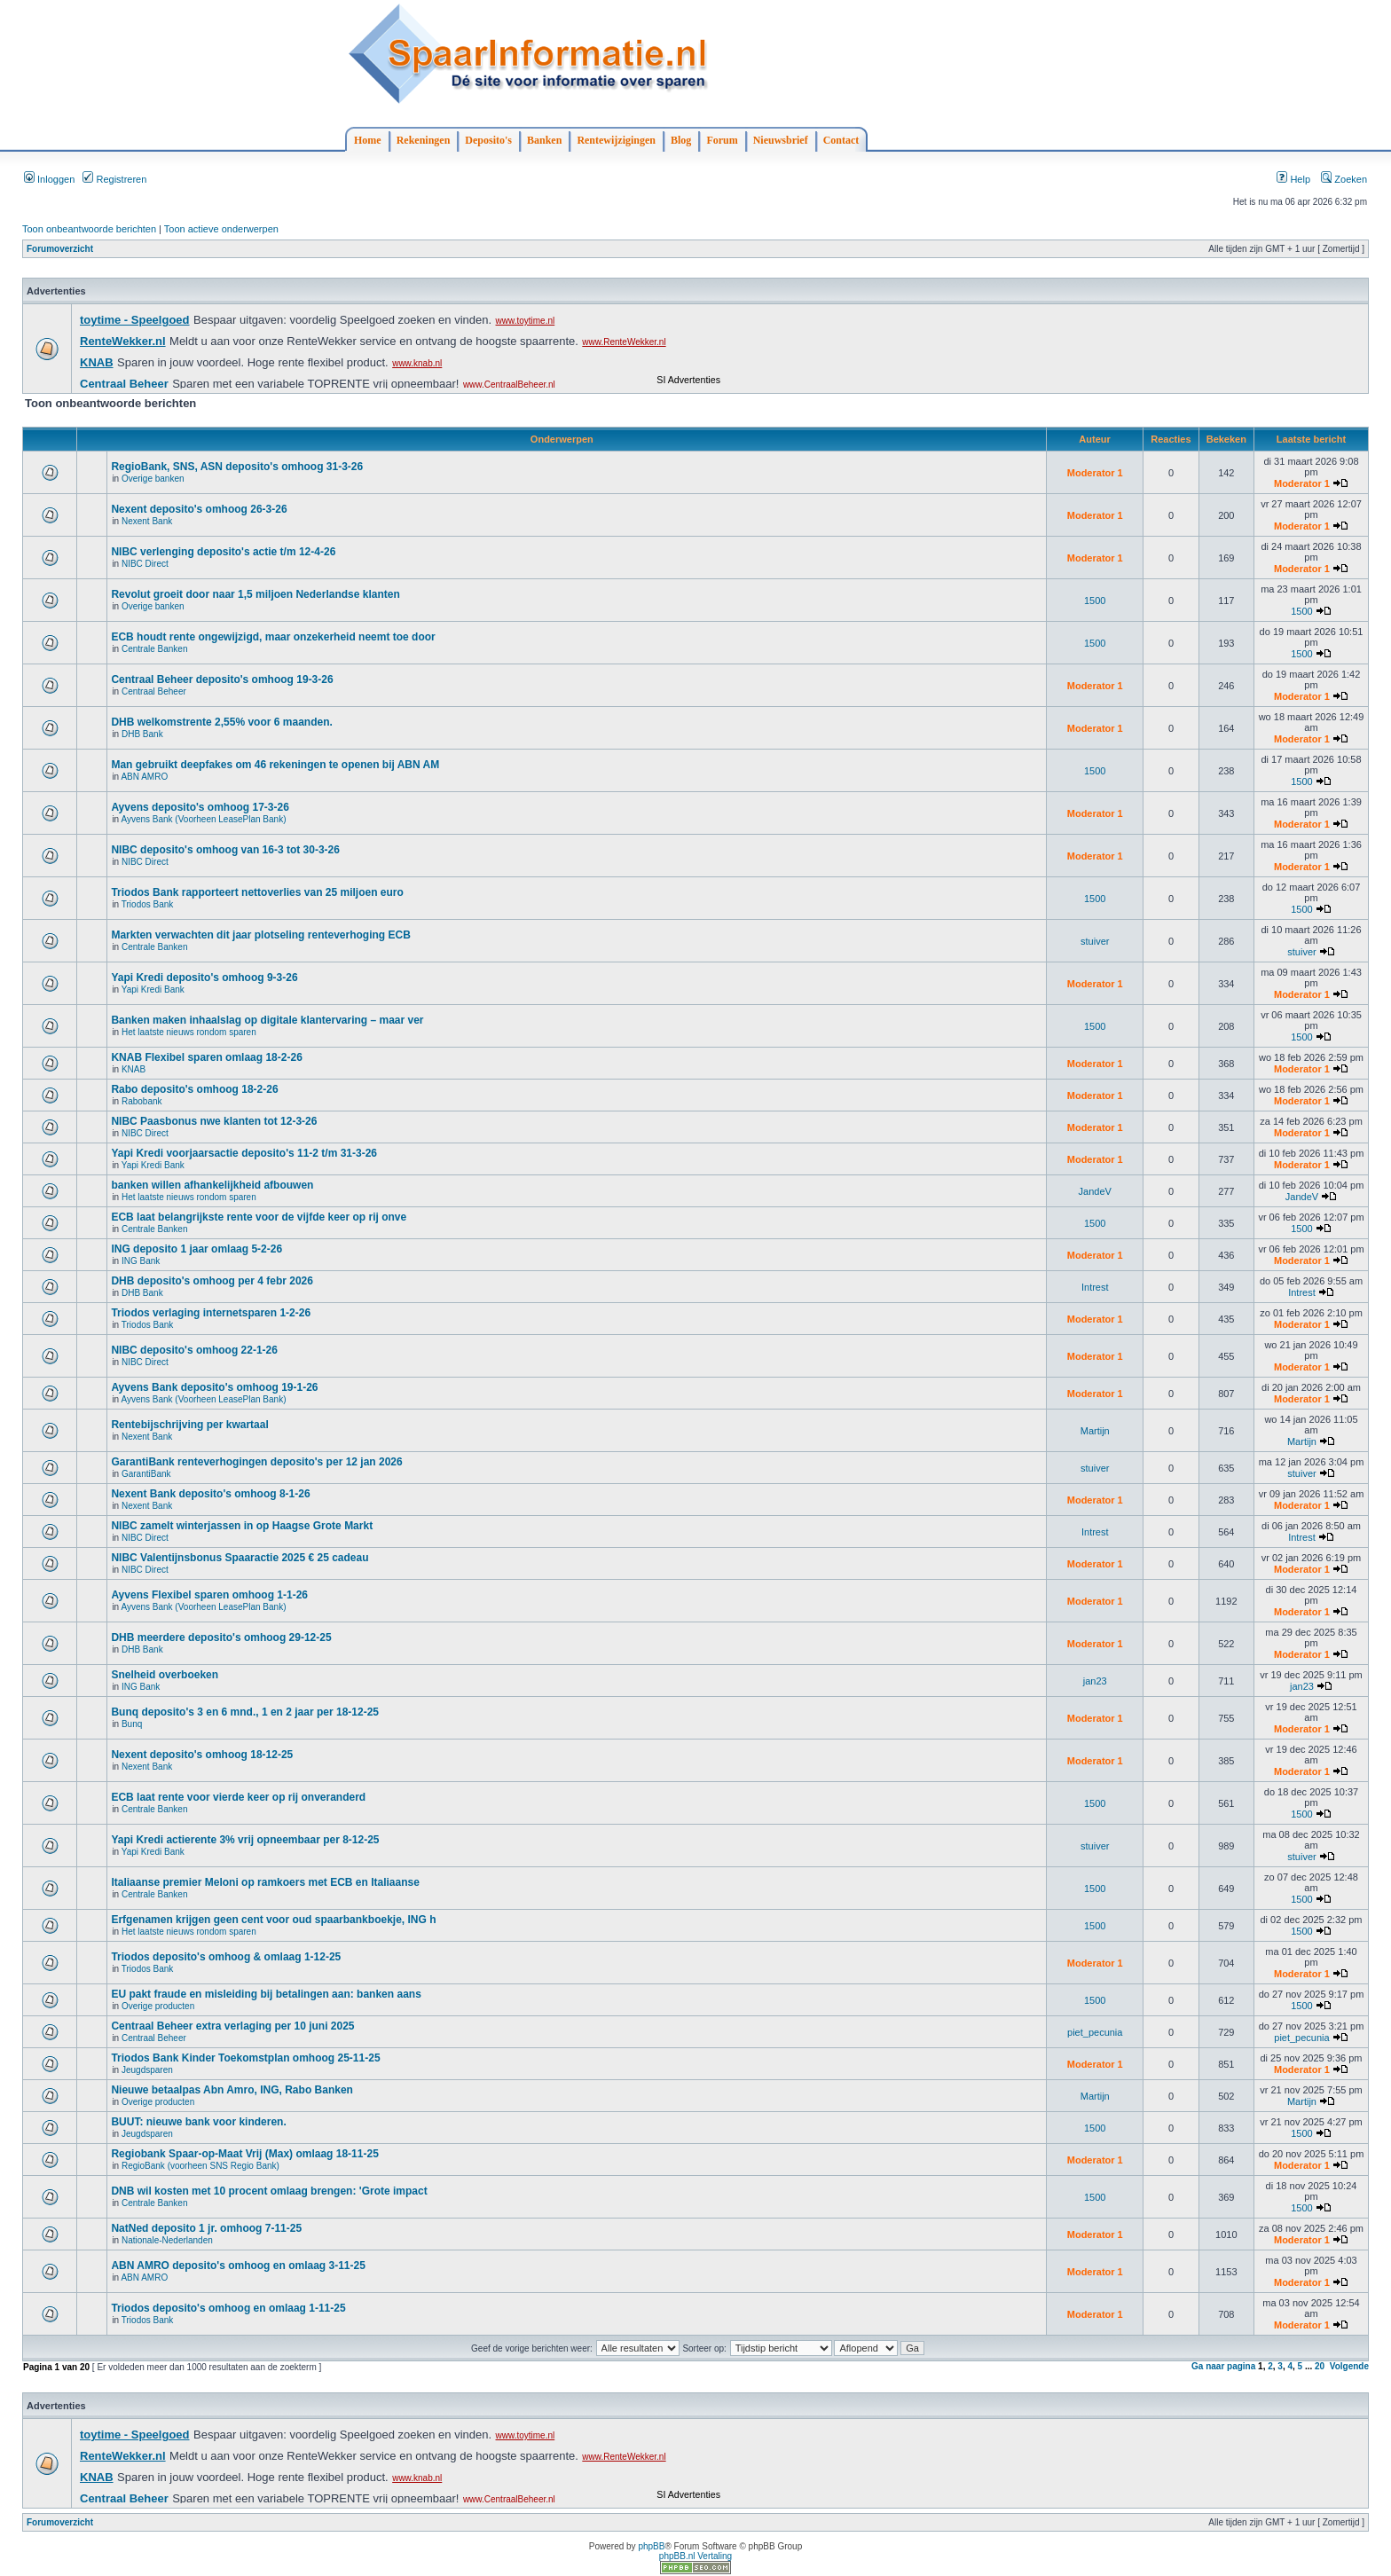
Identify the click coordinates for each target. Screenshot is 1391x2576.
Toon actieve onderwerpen (221, 229)
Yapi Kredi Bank (153, 989)
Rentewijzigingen (616, 140)
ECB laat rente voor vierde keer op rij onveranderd (238, 1797)
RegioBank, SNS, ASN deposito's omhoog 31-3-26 (237, 466)
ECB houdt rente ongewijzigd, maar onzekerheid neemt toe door (273, 637)
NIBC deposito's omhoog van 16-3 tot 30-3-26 (225, 850)
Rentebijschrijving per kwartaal (189, 1424)
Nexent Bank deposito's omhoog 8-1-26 (210, 1494)
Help (1293, 179)
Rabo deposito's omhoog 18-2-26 (194, 1089)
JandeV (1095, 1191)
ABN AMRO (144, 776)
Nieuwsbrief (780, 140)
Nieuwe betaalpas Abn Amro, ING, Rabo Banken (232, 2090)
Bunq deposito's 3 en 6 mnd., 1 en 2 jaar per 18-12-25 (245, 1712)
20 (1319, 2366)
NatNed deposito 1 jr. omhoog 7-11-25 (206, 2228)
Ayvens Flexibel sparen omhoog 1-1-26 (209, 1595)
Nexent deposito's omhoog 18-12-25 (202, 1754)
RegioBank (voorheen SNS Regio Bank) (200, 2166)
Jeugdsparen (147, 2070)
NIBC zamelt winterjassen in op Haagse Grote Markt (242, 1526)
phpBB (651, 2546)
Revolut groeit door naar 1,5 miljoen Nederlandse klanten (255, 594)
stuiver (1095, 941)
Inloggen (49, 179)
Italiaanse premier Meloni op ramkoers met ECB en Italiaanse (265, 1882)
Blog (681, 140)
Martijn (1095, 1430)
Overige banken (153, 478)
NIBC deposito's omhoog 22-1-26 (194, 1350)
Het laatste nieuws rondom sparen (189, 1032)
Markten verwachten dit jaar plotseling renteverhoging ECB (260, 935)
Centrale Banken (155, 649)
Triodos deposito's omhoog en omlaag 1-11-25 (228, 2308)
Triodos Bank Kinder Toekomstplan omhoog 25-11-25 (245, 2058)
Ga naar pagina (1223, 2366)
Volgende (1349, 2366)
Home (367, 140)
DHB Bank (142, 734)
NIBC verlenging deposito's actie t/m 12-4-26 (223, 552)
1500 (1094, 600)
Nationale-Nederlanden (167, 2240)
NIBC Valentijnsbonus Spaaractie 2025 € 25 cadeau (239, 1557)
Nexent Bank (147, 521)
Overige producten (158, 2006)
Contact (841, 140)
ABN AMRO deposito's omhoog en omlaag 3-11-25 (238, 2265)
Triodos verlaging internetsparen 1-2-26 (210, 1313)
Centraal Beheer (154, 691)
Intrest (1095, 1287)
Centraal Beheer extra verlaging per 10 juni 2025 (232, 2026)
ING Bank (141, 1261)
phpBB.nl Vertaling (695, 2556)
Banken (544, 140)
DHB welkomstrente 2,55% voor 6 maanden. (221, 722)
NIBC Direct (145, 564)
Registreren (114, 179)
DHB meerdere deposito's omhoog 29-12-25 (221, 1637)
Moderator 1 (1095, 472)
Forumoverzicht (60, 249)
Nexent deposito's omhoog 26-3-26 (199, 509)
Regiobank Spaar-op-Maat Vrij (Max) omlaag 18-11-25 (244, 2154)
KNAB (133, 1069)
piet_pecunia (1094, 2032)
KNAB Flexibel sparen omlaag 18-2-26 (206, 1057)
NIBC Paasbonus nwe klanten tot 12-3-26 (214, 1121)
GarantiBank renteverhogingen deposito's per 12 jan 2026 (256, 1462)
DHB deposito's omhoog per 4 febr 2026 (212, 1281)
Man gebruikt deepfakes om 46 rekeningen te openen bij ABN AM (275, 764)
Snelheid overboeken (164, 1675)
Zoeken (1344, 179)
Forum (721, 140)
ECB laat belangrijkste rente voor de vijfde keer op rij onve (258, 1217)
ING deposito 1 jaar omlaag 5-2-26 (196, 1249)
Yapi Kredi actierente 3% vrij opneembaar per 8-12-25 (245, 1840)
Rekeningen (424, 140)
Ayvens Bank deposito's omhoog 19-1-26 (214, 1387)
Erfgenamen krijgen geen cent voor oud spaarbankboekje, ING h (273, 1919)
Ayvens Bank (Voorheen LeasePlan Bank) (203, 819)
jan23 (1095, 1681)
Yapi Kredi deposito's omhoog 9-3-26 (204, 977)
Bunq (132, 1724)
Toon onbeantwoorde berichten (89, 229)
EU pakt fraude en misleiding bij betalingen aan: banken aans (265, 1994)
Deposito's (488, 140)
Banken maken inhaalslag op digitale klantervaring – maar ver (267, 1020)
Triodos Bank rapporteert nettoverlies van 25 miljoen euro (257, 892)
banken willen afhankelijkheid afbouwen (212, 1185)
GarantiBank (146, 1474)
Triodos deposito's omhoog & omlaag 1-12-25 (226, 1957)
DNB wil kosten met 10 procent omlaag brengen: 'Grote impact (269, 2191)
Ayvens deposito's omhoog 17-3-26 (199, 807)
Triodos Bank (148, 904)
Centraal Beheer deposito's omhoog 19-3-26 (222, 679)
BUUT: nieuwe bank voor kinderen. (198, 2122)
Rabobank (142, 1101)
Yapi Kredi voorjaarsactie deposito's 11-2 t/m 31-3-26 (244, 1153)
